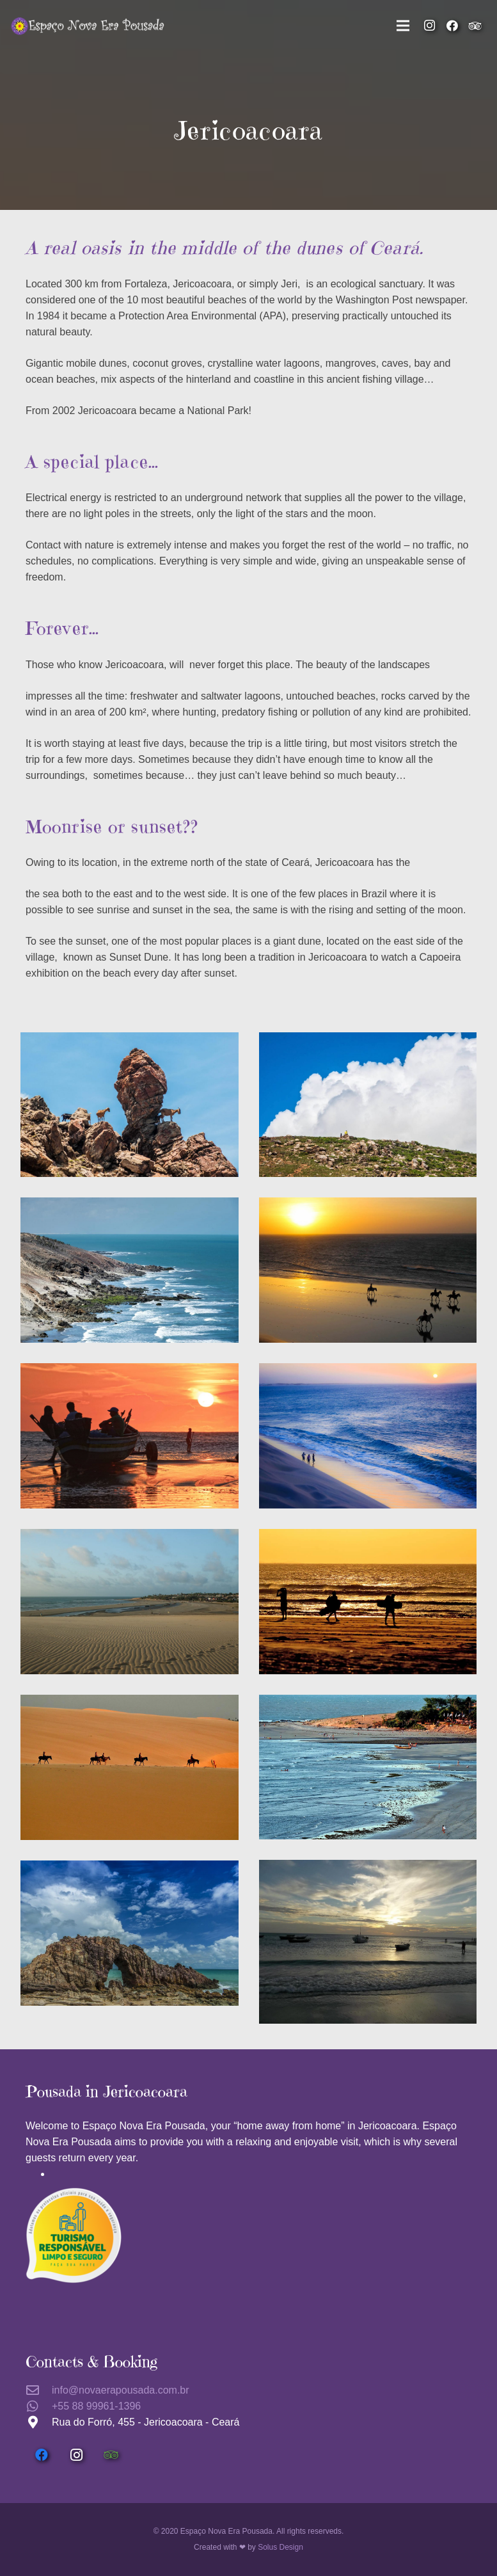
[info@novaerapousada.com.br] (39, 2390)
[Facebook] (452, 25)
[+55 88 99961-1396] (39, 2406)
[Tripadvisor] (475, 25)
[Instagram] (429, 25)
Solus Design (280, 2547)
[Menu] (403, 26)
